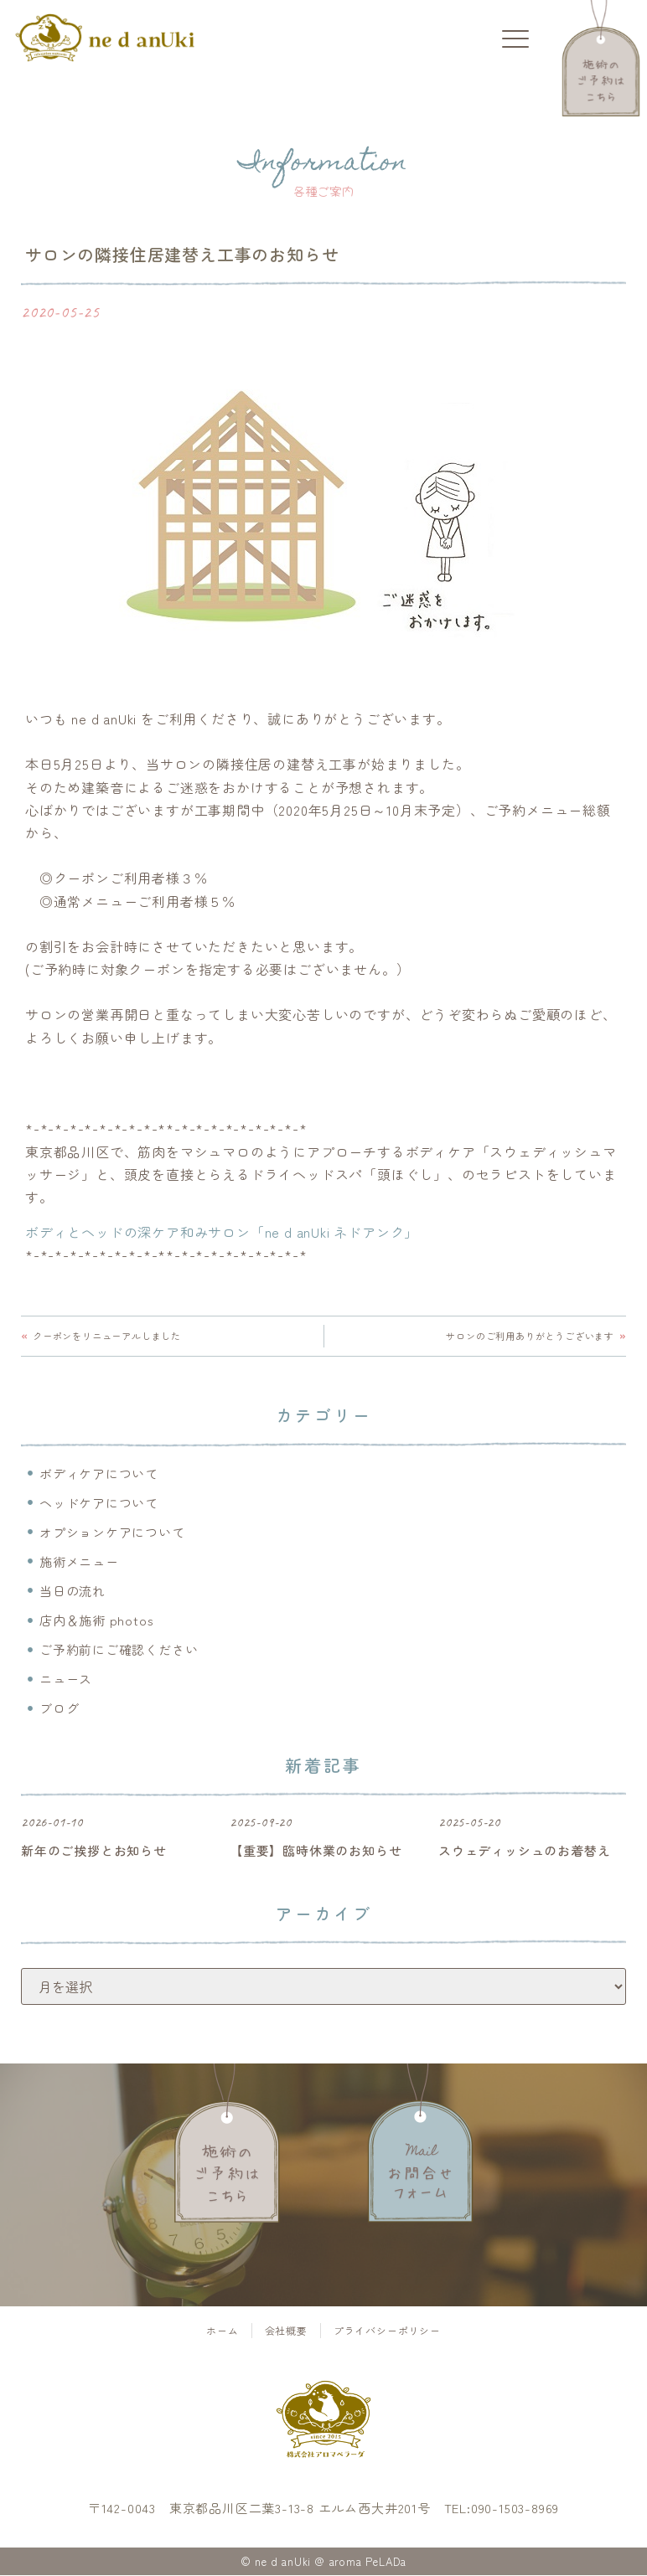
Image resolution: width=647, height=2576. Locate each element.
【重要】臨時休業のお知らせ (315, 1851)
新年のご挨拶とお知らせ (94, 1851)
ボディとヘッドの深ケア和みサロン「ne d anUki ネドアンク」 (221, 1232)
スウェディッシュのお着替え (524, 1851)
